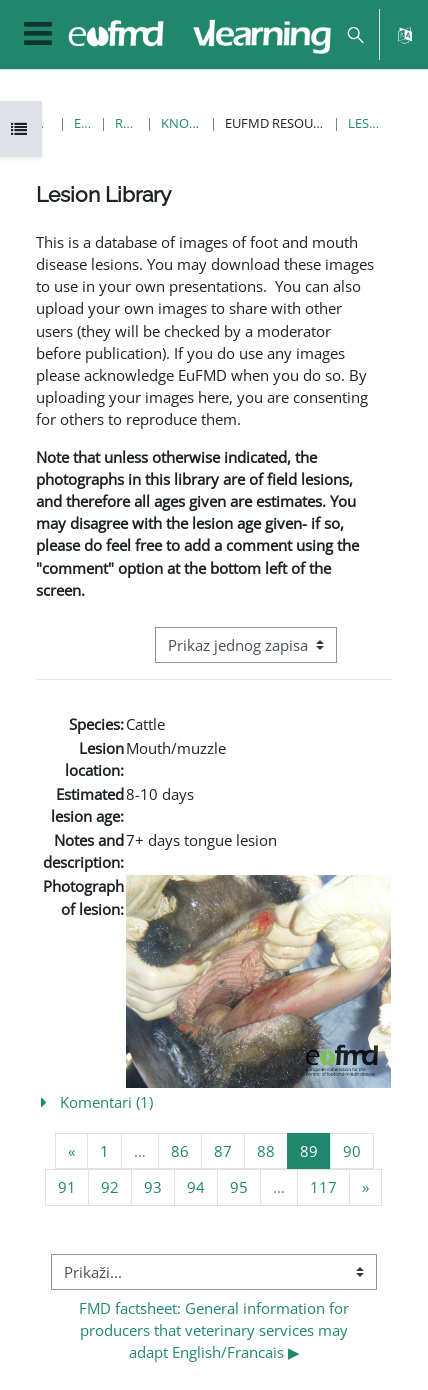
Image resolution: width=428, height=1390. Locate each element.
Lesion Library (365, 123)
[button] (355, 34)
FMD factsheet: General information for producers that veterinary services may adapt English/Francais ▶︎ (216, 1330)
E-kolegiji (83, 123)
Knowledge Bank (182, 123)
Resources (126, 123)
